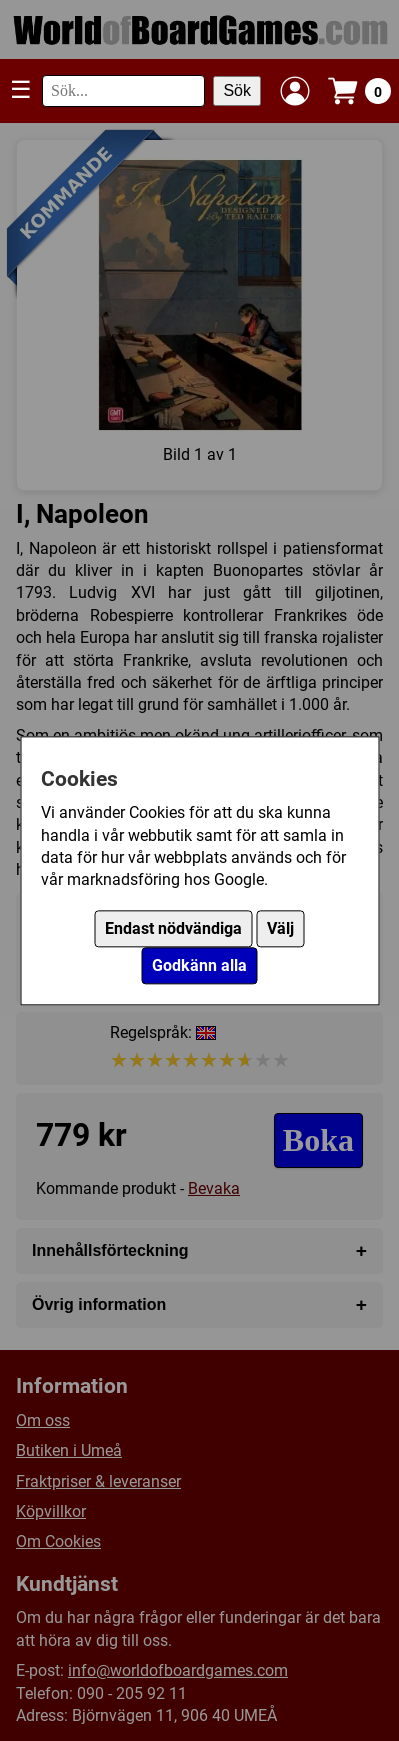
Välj (280, 928)
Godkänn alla (199, 965)
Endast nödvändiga (173, 928)
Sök (237, 90)
